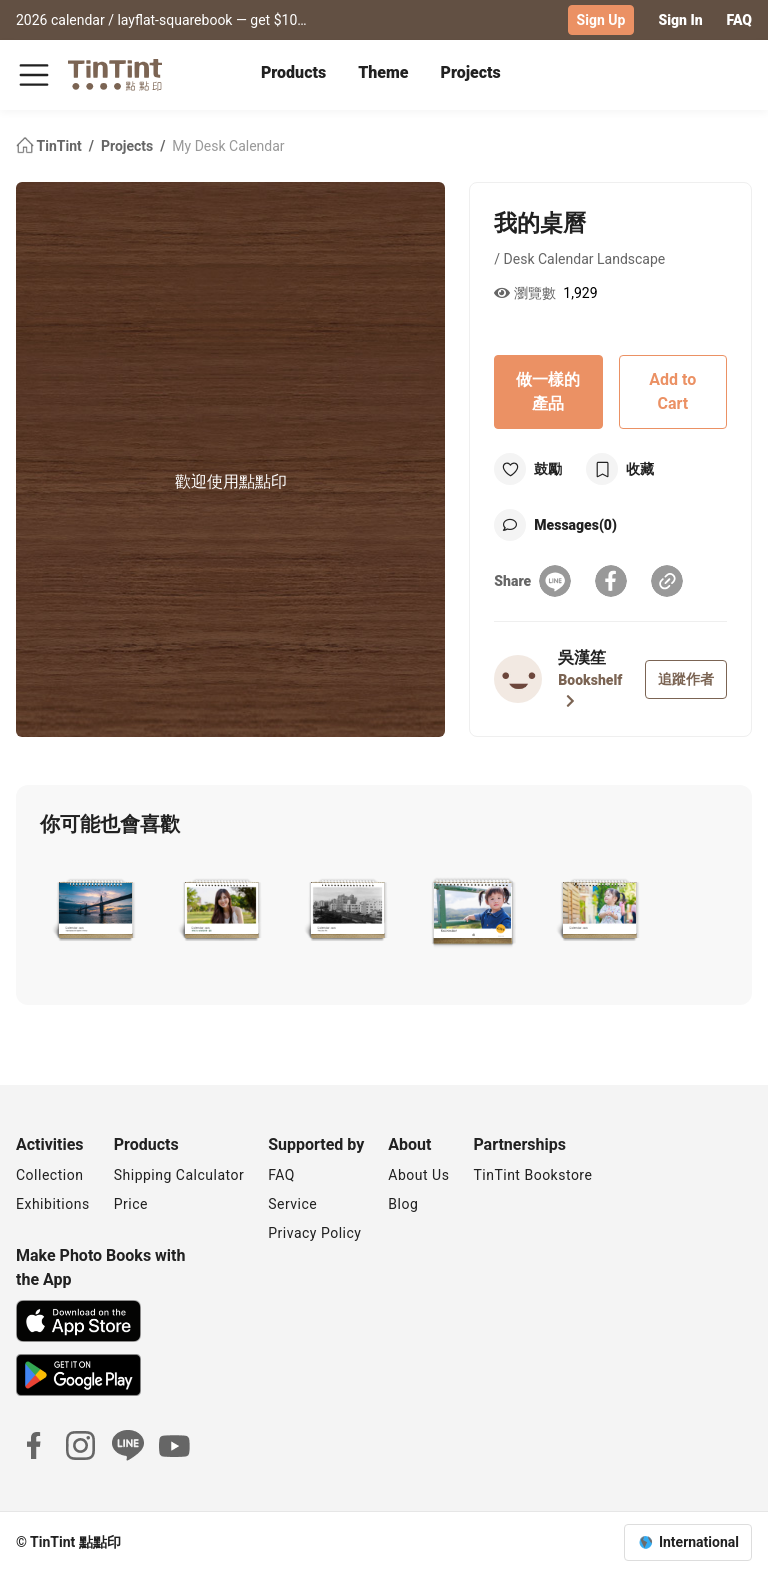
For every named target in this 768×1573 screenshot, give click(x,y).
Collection (49, 1175)
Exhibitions (53, 1204)
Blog (403, 1204)
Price (131, 1204)
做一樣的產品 (548, 391)
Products (293, 72)
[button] (94, 910)
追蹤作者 (686, 679)
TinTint (50, 146)
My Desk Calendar (228, 146)
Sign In (680, 20)
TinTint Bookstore (532, 1175)
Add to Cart (672, 391)
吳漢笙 (582, 657)
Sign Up (601, 20)
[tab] (293, 75)
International (699, 1542)
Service (292, 1204)
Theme (383, 72)
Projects (471, 72)
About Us (418, 1175)
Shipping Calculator (179, 1175)
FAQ (739, 20)
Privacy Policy (314, 1233)
